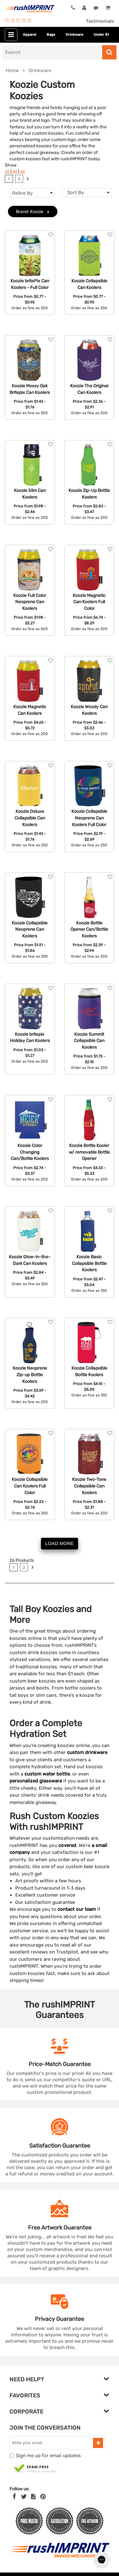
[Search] (52, 52)
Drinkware (74, 35)
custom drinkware (86, 1752)
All (22, 171)
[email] (52, 2443)
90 (14, 171)
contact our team (76, 1909)
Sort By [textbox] (75, 192)
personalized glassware (36, 1781)
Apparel (29, 35)
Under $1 (101, 35)
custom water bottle (46, 1774)
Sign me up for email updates (48, 2455)
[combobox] (87, 192)
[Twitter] (24, 2496)
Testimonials (100, 21)
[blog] (33, 2496)
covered (67, 1845)
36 (7, 171)
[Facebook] (14, 2496)
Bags (51, 35)
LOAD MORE (59, 1543)
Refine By (32, 193)
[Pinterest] (43, 2496)
